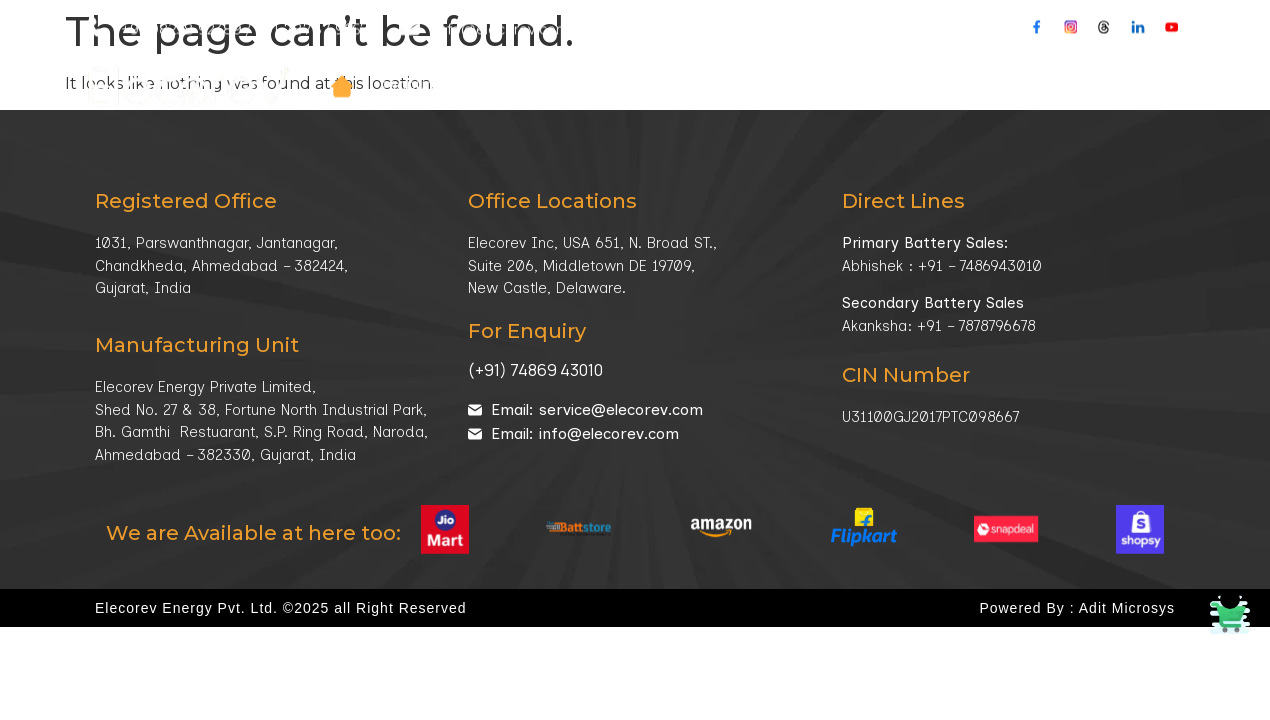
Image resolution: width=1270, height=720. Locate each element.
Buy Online (1147, 35)
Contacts (1045, 35)
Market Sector (684, 35)
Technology (834, 35)
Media (950, 35)
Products (428, 35)
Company (547, 35)
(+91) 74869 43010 (535, 370)
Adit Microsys (1127, 608)
